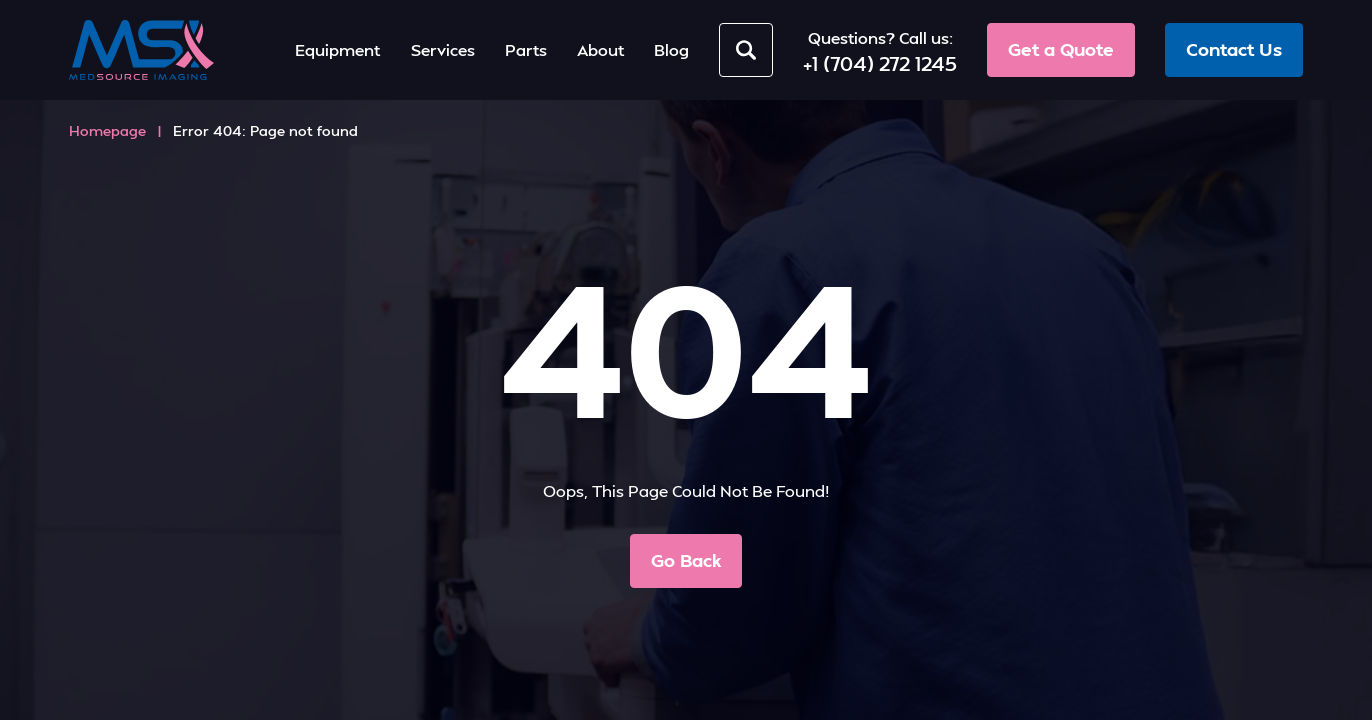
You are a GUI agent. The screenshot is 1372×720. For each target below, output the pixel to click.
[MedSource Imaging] (141, 50)
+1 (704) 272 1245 (880, 63)
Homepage (107, 130)
